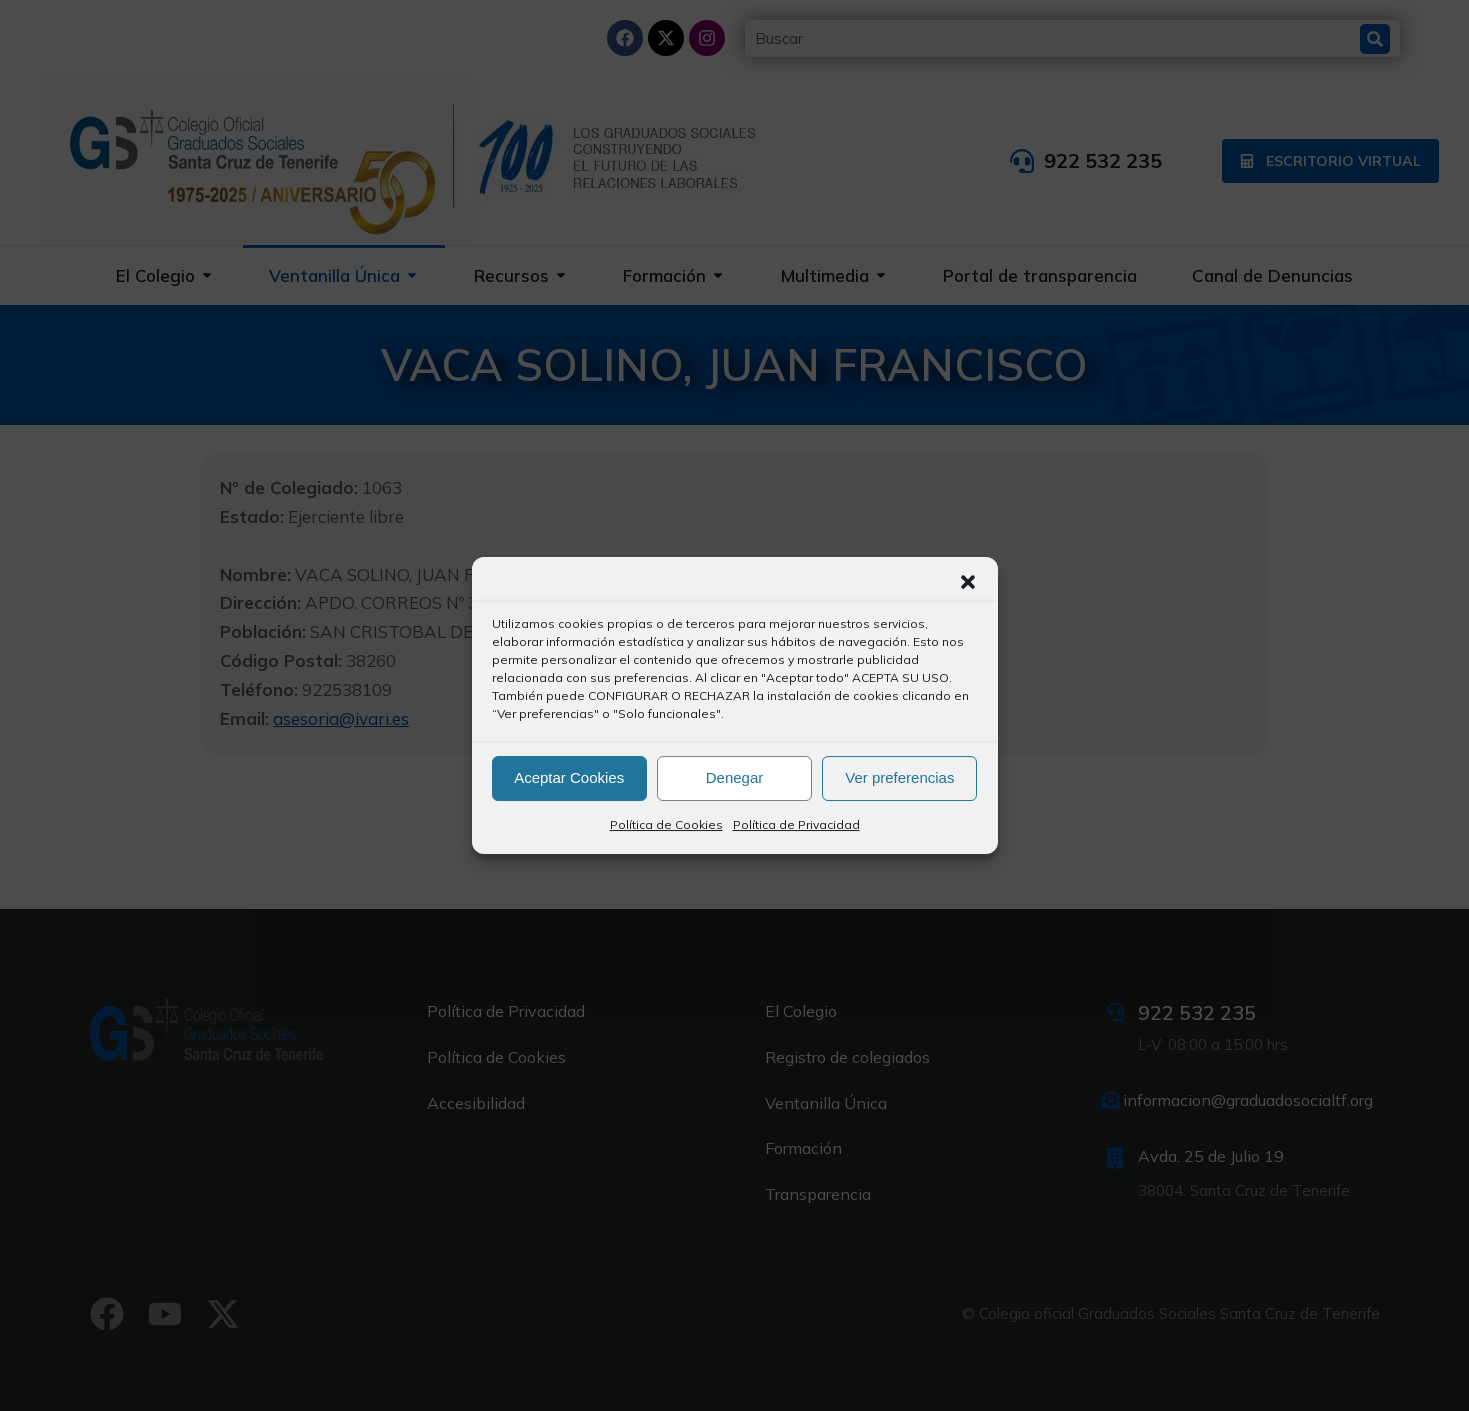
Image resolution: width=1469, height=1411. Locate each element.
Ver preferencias (899, 777)
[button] (968, 582)
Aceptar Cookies (569, 777)
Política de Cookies (666, 824)
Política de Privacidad (796, 824)
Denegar (735, 777)
